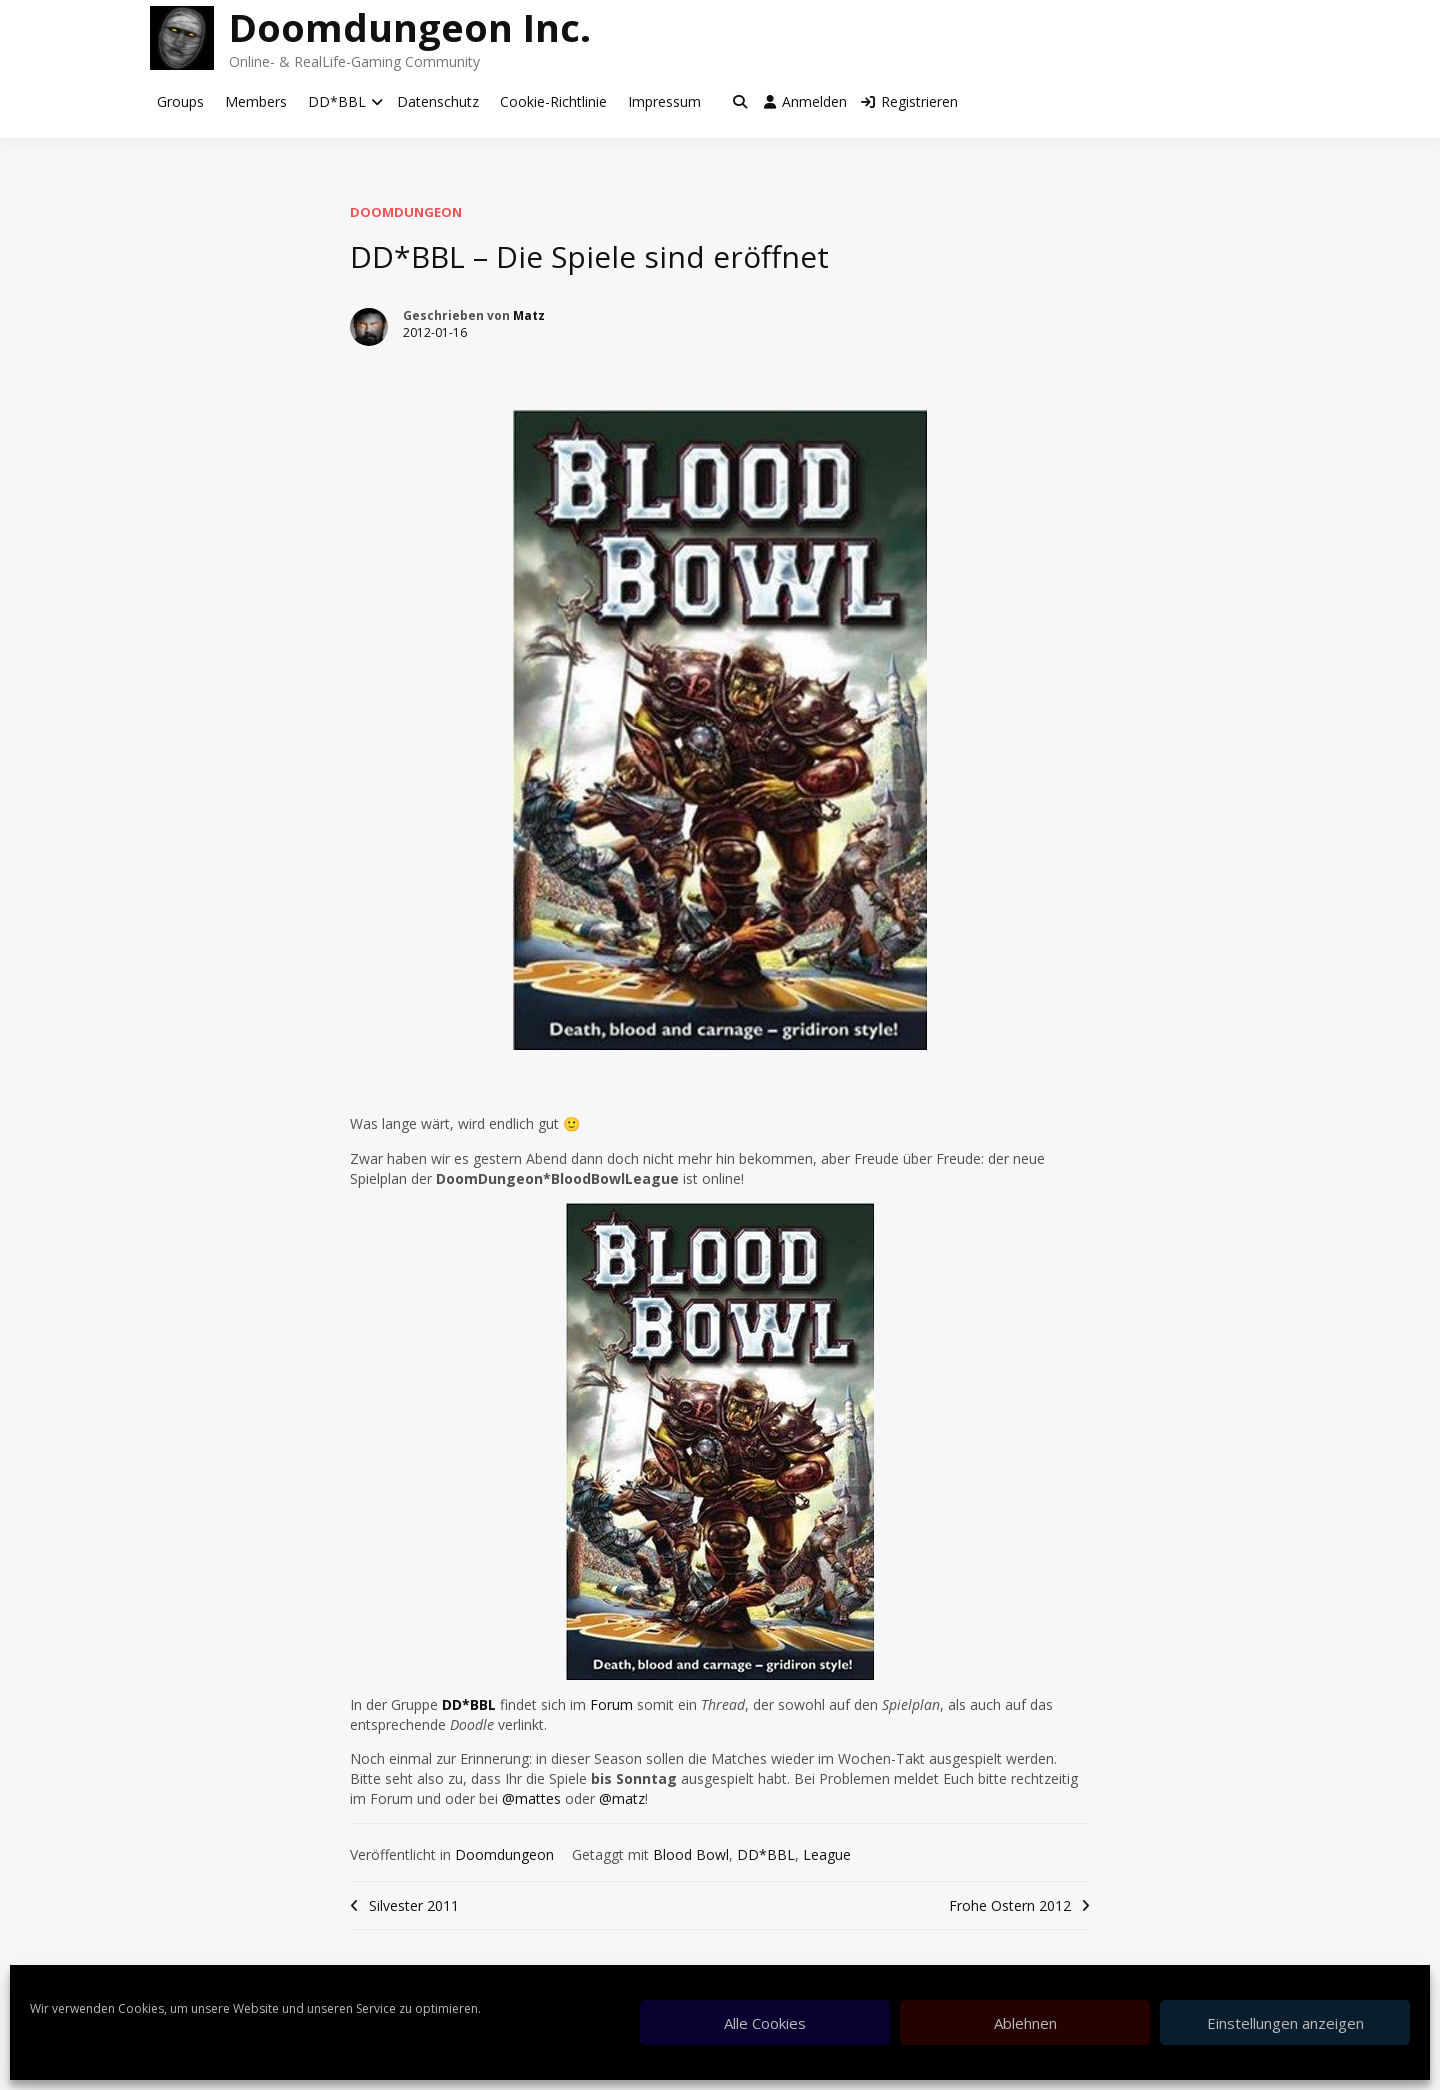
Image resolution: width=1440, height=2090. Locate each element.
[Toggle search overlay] (740, 102)
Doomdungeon (406, 212)
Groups (180, 101)
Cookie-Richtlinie (553, 101)
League (827, 1854)
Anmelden (805, 101)
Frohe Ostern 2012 (1010, 1905)
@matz (622, 1798)
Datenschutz (438, 101)
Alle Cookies (765, 2023)
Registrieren (909, 101)
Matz (529, 315)
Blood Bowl (691, 1854)
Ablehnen (1025, 2023)
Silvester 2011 (414, 1905)
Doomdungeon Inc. (410, 27)
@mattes (531, 1798)
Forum (611, 1704)
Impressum (664, 101)
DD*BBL (337, 101)
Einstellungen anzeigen (1285, 2023)
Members (256, 101)
